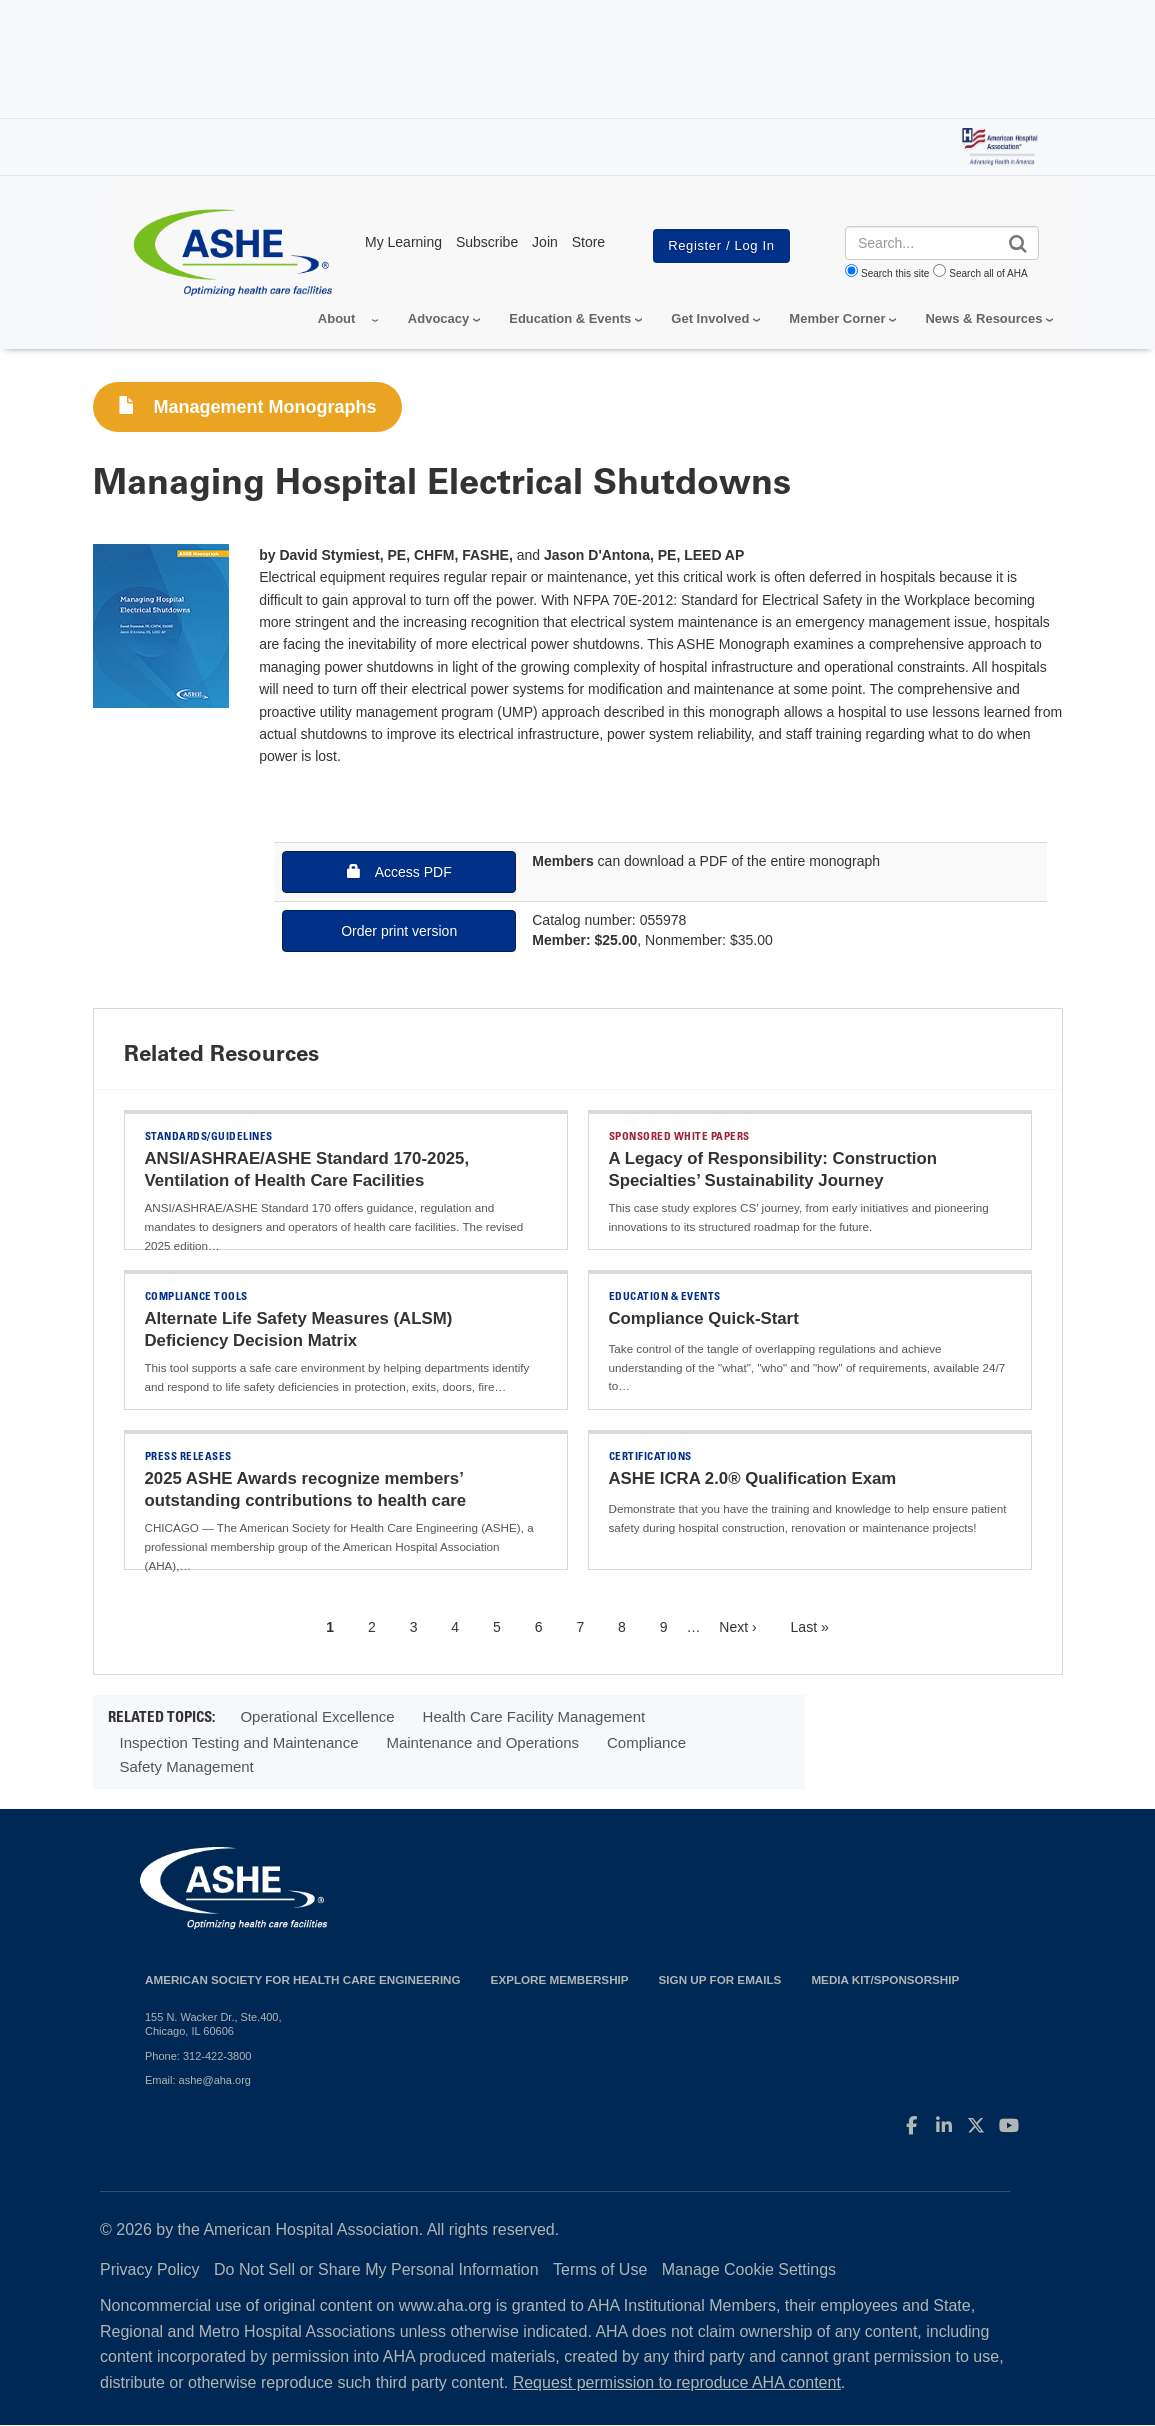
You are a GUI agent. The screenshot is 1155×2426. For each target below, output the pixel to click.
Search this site (895, 273)
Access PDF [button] (399, 871)
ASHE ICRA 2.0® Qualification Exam (753, 1478)
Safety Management (187, 1766)
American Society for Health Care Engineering (303, 1979)
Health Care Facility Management (534, 1716)
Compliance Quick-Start (704, 1318)
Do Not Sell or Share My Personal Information (376, 2269)
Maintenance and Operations (482, 1742)
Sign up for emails (720, 1979)
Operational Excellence (317, 1716)
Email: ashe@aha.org (198, 2080)
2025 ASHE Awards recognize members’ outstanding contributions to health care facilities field (306, 1500)
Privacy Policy (150, 2269)
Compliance (646, 1742)
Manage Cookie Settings (749, 2269)
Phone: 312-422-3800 (198, 2056)
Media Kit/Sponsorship (885, 1979)
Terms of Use (600, 2269)
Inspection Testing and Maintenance (239, 1742)
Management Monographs (247, 407)
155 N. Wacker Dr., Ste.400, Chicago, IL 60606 (213, 2024)
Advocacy (438, 318)
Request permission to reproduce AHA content (677, 2382)
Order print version (399, 931)
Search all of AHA (988, 273)
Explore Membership (560, 1979)
